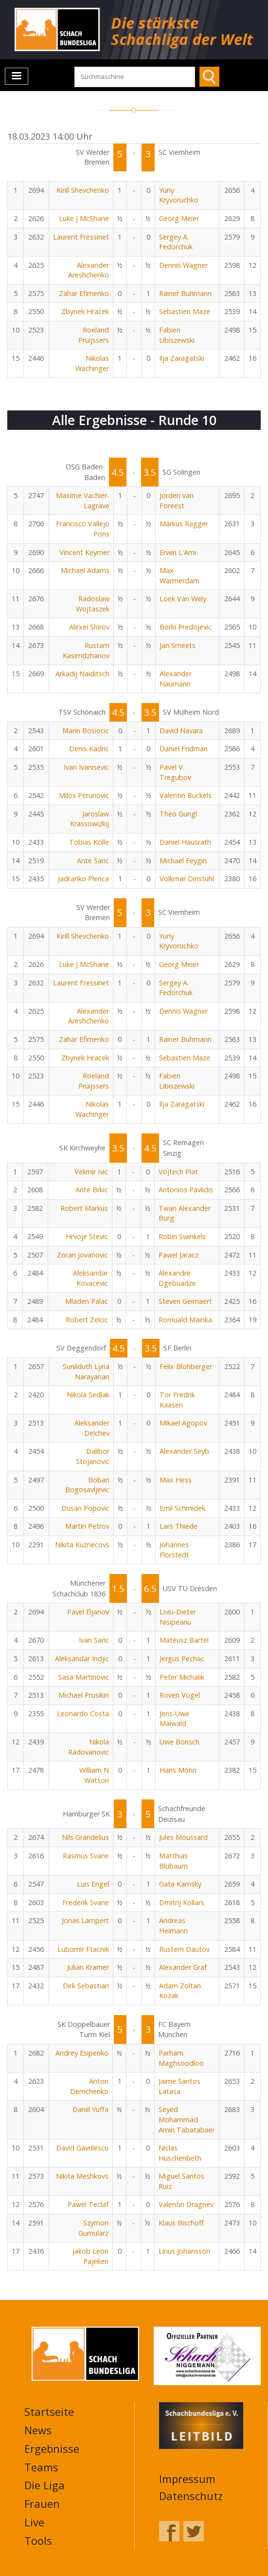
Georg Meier (179, 218)
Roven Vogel (180, 1695)
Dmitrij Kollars (181, 1902)
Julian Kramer (88, 1967)
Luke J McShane (84, 218)
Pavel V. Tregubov (175, 772)
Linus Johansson (184, 2251)
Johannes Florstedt (174, 1549)
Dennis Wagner (183, 265)
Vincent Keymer (84, 552)
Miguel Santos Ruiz (181, 2181)
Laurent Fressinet (81, 236)
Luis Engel (93, 1884)
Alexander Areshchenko (88, 270)
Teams (41, 2467)
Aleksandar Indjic (82, 1658)
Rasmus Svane (86, 1855)
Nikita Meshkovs (82, 2176)
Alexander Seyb (184, 1451)
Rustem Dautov (184, 1949)
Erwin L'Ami (178, 552)
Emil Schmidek (182, 1508)
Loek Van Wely (183, 598)
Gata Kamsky (180, 1884)
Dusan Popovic (85, 1508)
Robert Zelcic (87, 1319)
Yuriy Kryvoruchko (178, 195)
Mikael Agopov (183, 1422)
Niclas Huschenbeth (180, 2153)
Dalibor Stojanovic (92, 1456)
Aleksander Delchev (91, 1428)
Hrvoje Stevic (87, 1236)
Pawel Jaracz (178, 1255)
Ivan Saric (94, 1640)
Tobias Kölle (89, 842)
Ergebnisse (51, 2448)
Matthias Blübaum (173, 1861)
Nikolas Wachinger (92, 363)
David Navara (181, 730)
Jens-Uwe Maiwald (174, 1718)
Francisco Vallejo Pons (82, 528)
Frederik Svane (85, 1902)
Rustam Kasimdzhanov (86, 650)
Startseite (49, 2411)
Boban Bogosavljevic (87, 1485)
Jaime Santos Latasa (179, 2086)
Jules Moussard (183, 1837)
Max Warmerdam (179, 575)
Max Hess (176, 1479)
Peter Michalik (182, 1677)
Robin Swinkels (182, 1236)
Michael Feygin (183, 860)
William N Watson (94, 1775)
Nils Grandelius (85, 1837)
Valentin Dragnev (186, 2204)
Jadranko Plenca (83, 878)
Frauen (42, 2503)
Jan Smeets (178, 645)
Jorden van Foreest (177, 500)
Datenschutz (191, 2495)
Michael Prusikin (83, 1695)
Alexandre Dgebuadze (177, 1278)
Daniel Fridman (184, 748)
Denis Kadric (89, 748)
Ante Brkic (91, 1189)
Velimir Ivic (91, 1171)
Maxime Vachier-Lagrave (82, 500)
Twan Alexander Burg (185, 1213)
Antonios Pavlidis (186, 1189)
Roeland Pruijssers (93, 335)
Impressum (187, 2478)
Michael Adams (85, 570)
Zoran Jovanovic (82, 1255)
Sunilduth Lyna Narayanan (86, 1371)
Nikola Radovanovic (88, 1747)
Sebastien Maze (184, 311)
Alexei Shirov (89, 626)
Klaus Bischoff (181, 2222)
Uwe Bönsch (179, 1741)
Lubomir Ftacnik (83, 1949)
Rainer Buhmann (185, 293)
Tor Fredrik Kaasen (177, 1399)
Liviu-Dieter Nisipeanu (178, 1617)
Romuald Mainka (185, 1319)
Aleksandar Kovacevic (90, 1278)
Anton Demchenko (89, 2086)
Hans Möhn (178, 1770)
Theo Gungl (178, 813)
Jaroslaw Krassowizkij (89, 819)
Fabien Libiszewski (177, 335)
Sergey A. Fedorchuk (176, 242)
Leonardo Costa (83, 1713)
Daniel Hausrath (185, 842)
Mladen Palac (86, 1301)
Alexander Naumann (176, 678)
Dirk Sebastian (86, 1985)
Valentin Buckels (186, 795)
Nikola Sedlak (88, 1394)
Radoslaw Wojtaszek (92, 603)
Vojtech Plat (178, 1171)
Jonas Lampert (85, 1920)
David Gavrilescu (82, 2147)
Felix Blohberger (186, 1366)
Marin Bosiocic (85, 730)
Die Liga (44, 2485)
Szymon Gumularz (93, 2228)
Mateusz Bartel (184, 1640)
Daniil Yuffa (90, 2109)
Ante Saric (93, 860)
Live (34, 2522)
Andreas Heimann (173, 1925)
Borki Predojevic (186, 626)
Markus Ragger (184, 523)
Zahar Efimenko (84, 293)
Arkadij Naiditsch (82, 673)
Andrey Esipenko (81, 2052)
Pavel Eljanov (88, 1611)
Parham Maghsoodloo (181, 2058)
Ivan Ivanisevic (86, 767)
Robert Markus (84, 1208)
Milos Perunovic (84, 795)
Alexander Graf (183, 1967)
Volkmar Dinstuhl (187, 878)
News (38, 2430)
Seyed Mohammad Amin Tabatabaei (186, 2119)
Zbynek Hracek (85, 311)
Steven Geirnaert (185, 1301)
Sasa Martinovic (83, 1677)
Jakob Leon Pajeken (90, 2256)
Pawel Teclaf (88, 2204)
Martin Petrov (87, 1526)
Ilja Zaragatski (181, 358)
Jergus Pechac (182, 1658)
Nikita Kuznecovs (82, 1544)
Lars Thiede (178, 1526)
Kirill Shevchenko (82, 190)
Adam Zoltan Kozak (180, 1991)
